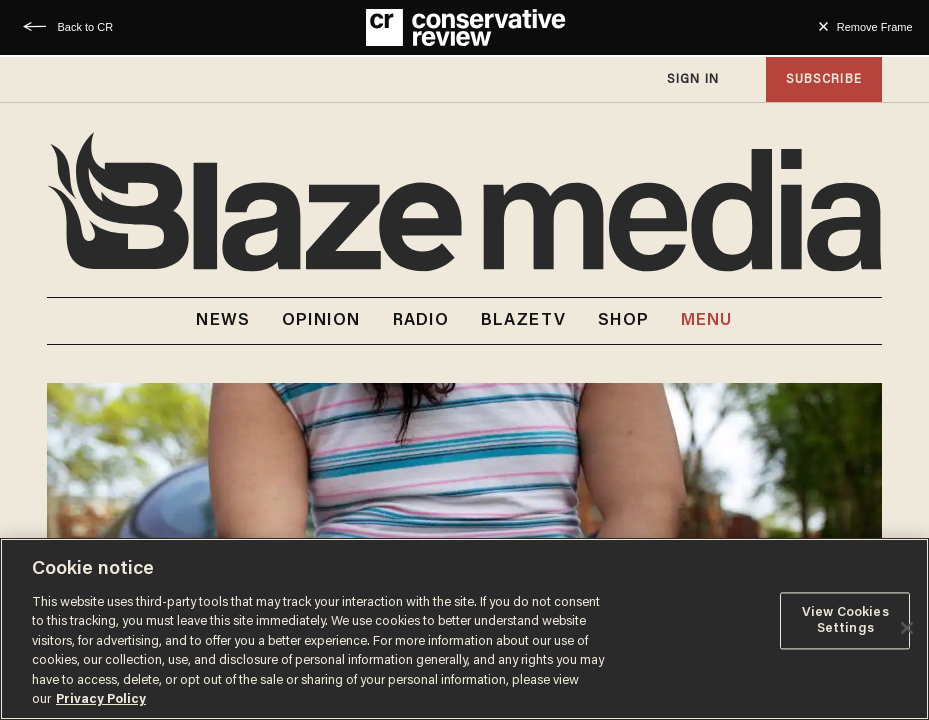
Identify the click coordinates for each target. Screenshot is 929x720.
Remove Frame (875, 27)
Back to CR (85, 27)
